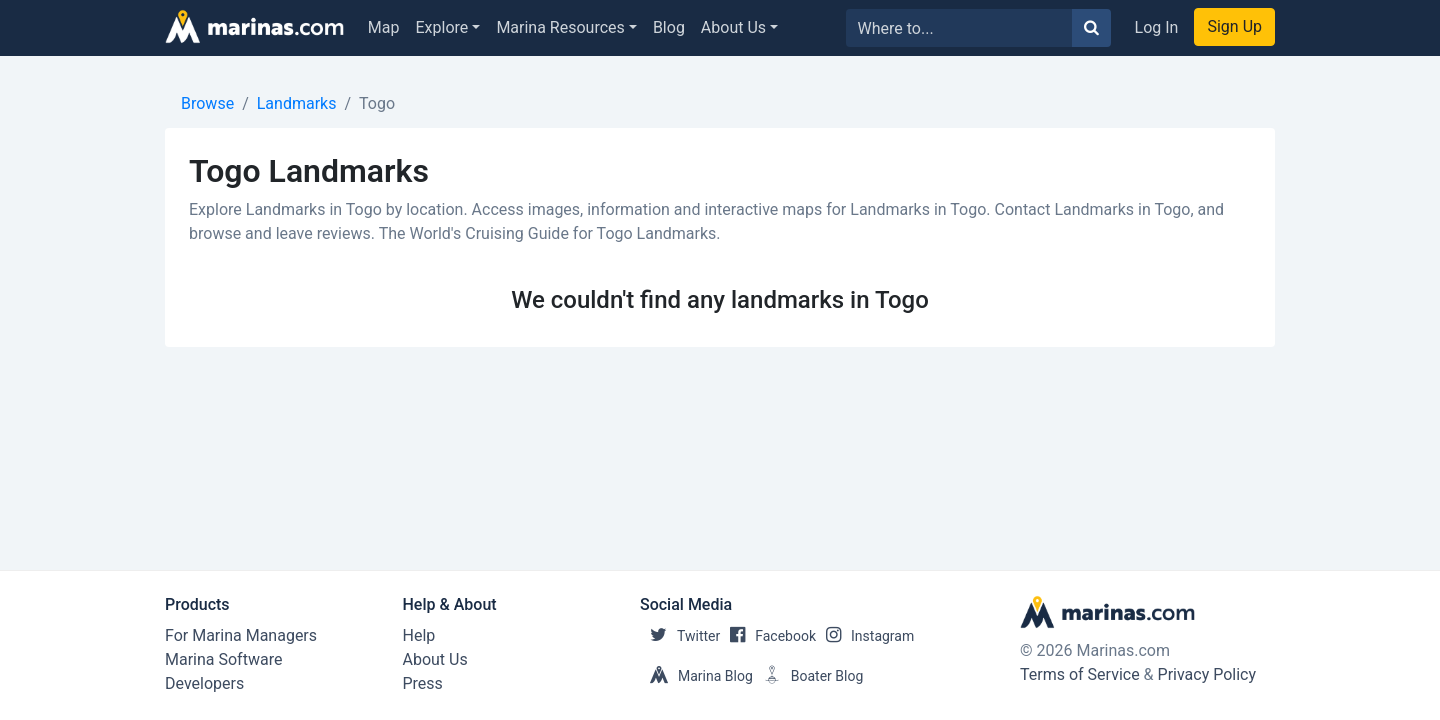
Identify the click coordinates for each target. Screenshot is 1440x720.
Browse (207, 103)
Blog (669, 27)
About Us (733, 27)
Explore (442, 27)
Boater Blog (808, 676)
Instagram (865, 636)
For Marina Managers (241, 635)
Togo (377, 103)
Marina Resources (560, 27)
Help (419, 635)
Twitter (680, 636)
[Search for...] (959, 28)
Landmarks (297, 103)
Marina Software (223, 659)
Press (423, 683)
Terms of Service (1080, 674)
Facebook (768, 636)
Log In (1157, 27)
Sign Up (1234, 26)
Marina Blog (696, 676)
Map (384, 27)
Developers (204, 683)
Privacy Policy (1207, 674)
